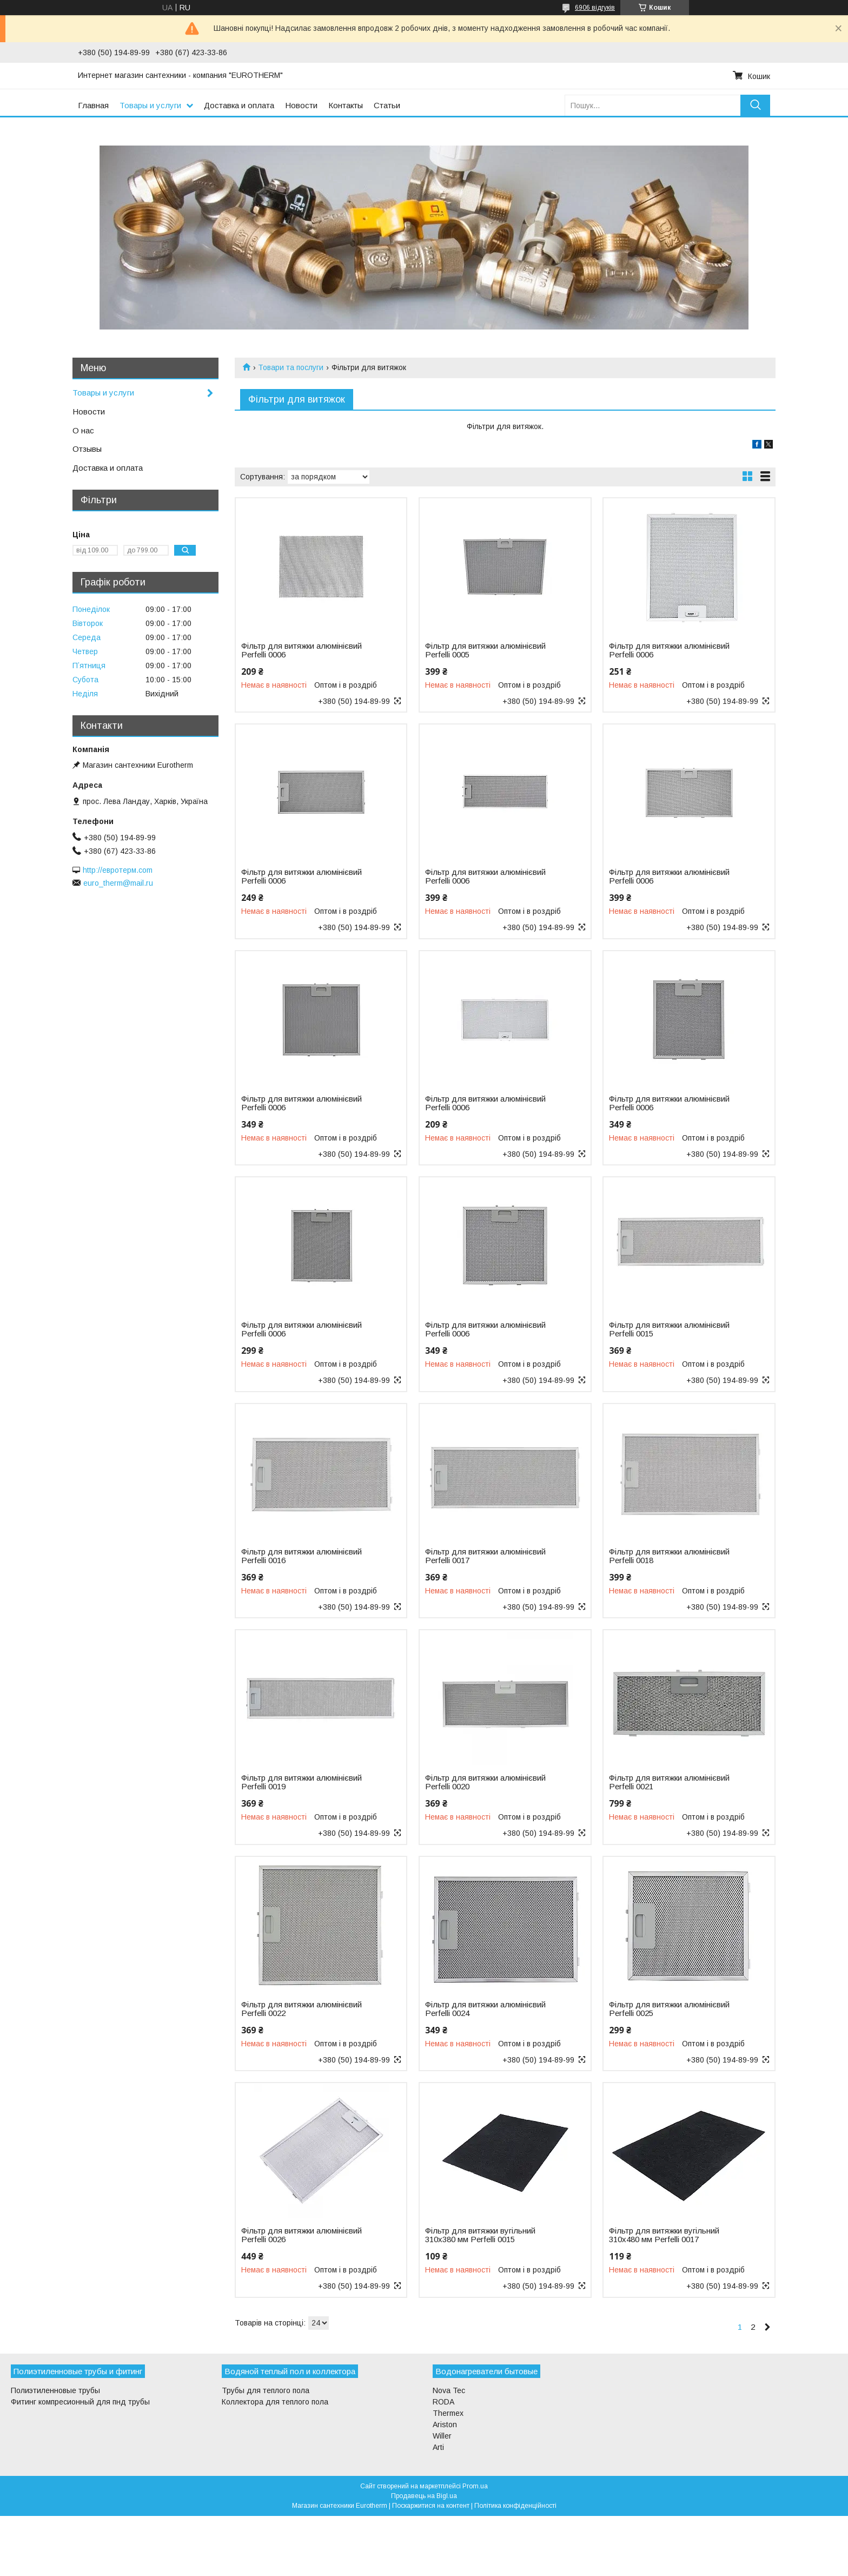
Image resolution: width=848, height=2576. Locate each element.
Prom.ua (475, 2486)
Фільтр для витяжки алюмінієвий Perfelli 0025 (669, 2009)
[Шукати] (755, 105)
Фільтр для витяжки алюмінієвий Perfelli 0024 (485, 2009)
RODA (443, 2401)
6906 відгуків (595, 7)
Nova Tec (449, 2390)
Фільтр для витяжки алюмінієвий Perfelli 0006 (301, 650)
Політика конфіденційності (515, 2505)
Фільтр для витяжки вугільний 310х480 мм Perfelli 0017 (664, 2235)
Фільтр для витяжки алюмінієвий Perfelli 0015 (669, 1329)
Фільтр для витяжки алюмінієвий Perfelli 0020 (485, 1782)
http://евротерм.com (118, 870)
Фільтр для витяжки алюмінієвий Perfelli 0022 (301, 2009)
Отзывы (87, 448)
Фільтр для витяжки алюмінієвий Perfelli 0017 (485, 1556)
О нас (83, 430)
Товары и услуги (150, 105)
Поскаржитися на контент (430, 2505)
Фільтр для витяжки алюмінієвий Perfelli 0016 (301, 1556)
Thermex (448, 2413)
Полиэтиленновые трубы (55, 2390)
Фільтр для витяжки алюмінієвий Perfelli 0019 (301, 1782)
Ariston (445, 2424)
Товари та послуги (290, 367)
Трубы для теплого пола (265, 2390)
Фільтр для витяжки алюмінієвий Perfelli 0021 (669, 1782)
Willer (442, 2436)
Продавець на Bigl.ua (424, 2496)
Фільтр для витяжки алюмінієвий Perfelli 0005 (485, 650)
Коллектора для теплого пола (275, 2401)
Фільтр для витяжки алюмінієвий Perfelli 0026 (301, 2235)
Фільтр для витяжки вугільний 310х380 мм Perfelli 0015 (480, 2235)
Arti (438, 2447)
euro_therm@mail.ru (118, 883)
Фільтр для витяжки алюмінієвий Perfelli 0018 (669, 1556)
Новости (301, 105)
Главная (93, 105)
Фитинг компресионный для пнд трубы (80, 2401)
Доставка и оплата (239, 105)
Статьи (387, 105)
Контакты (345, 105)
